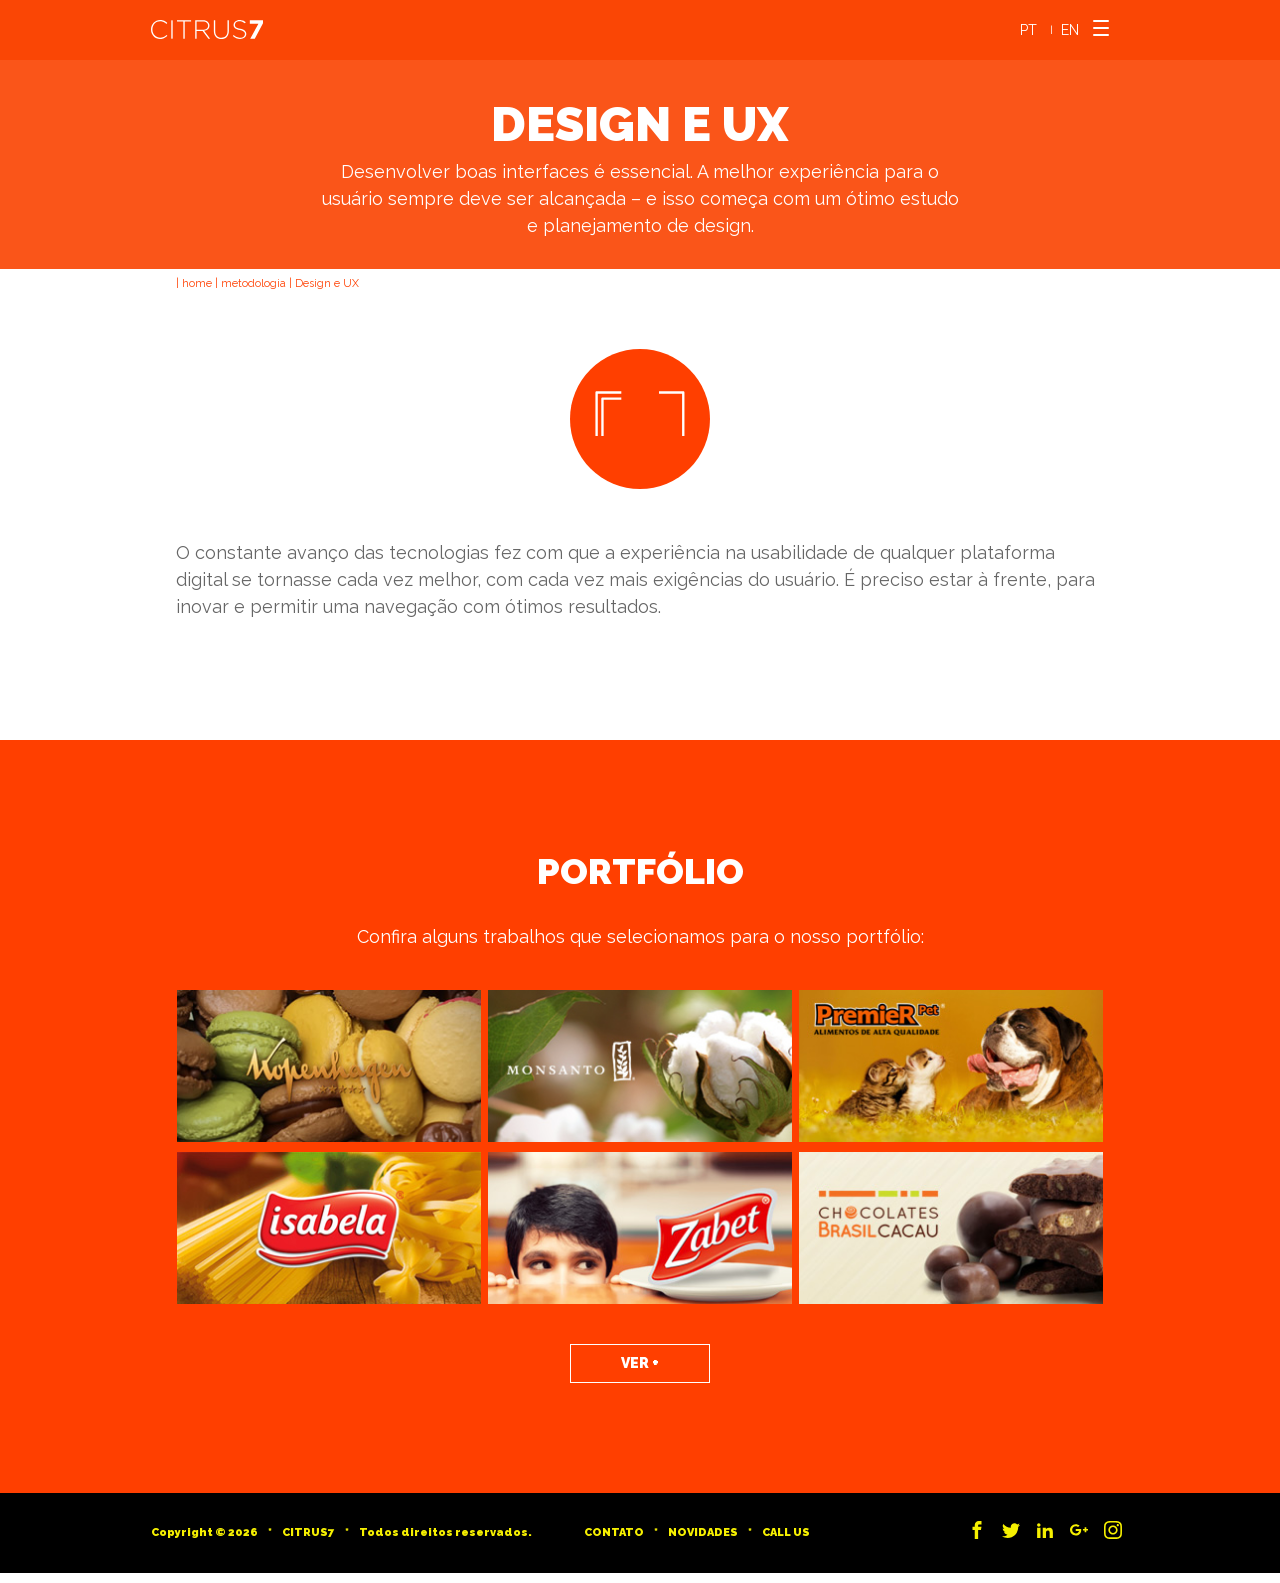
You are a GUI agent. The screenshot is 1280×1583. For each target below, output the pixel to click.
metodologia (253, 283)
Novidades (703, 1532)
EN (1070, 30)
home (197, 283)
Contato (614, 1532)
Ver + (640, 1363)
